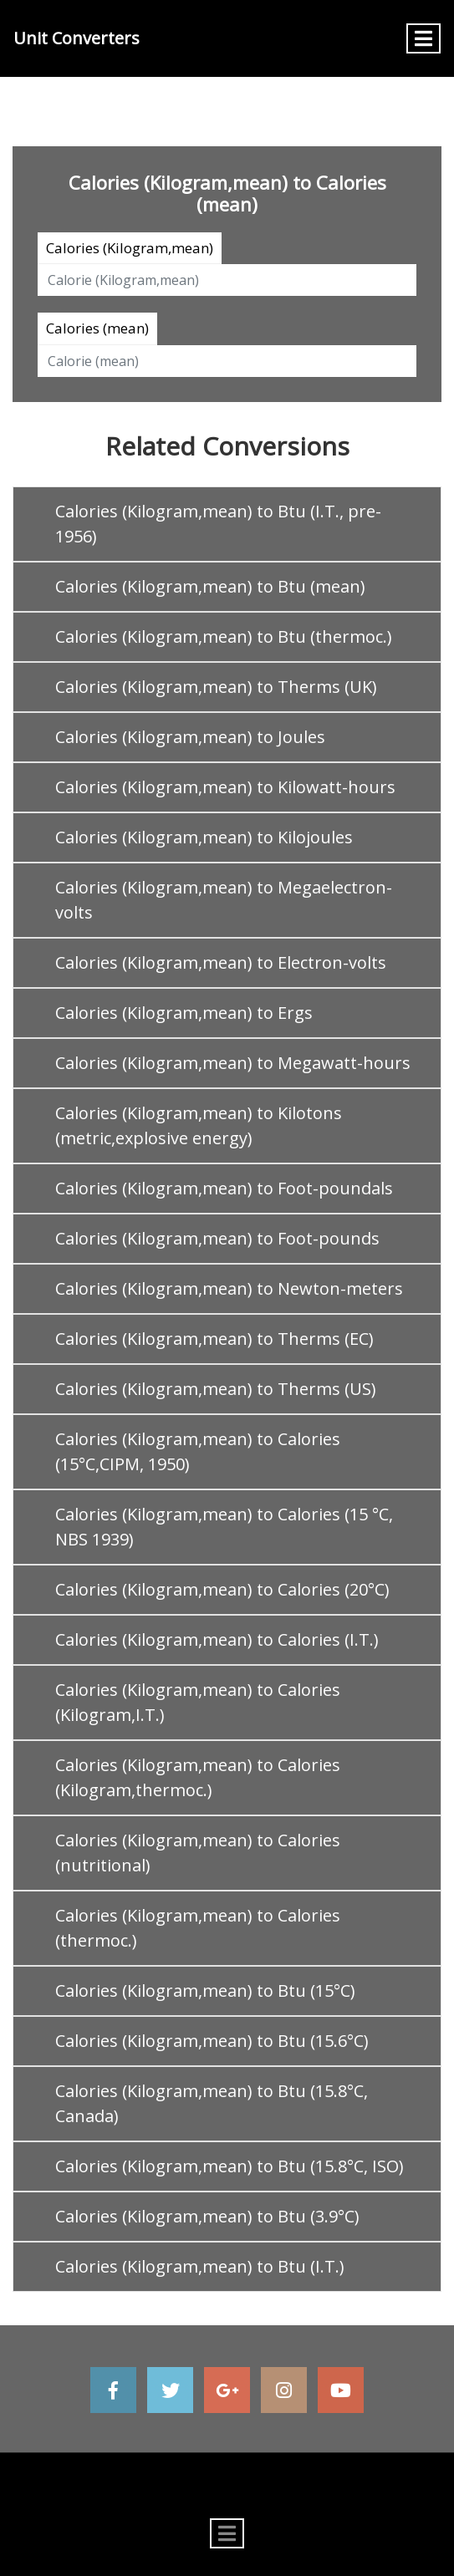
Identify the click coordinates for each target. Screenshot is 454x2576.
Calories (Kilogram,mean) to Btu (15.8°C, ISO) (229, 2166)
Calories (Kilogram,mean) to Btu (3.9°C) (207, 2216)
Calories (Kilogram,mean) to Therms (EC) (214, 1338)
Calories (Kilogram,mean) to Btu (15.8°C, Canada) (211, 2103)
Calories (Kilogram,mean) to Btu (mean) (210, 586)
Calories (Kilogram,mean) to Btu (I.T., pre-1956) (218, 523)
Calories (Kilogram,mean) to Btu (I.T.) (199, 2266)
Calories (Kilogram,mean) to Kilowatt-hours (225, 787)
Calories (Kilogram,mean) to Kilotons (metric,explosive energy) (198, 1125)
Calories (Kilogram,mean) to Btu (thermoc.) (223, 636)
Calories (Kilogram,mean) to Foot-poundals (224, 1188)
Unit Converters (76, 38)
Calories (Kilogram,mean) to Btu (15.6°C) (212, 2040)
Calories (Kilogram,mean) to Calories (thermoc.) (197, 1928)
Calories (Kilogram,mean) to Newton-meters (229, 1288)
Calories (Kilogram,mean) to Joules (190, 736)
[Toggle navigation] (423, 38)
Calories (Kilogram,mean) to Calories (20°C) (222, 1589)
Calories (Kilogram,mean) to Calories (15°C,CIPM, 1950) (197, 1451)
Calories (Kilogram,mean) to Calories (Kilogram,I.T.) (197, 1702)
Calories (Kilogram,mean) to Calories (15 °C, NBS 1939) (224, 1526)
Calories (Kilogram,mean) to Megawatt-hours (233, 1062)
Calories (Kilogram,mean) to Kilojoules (204, 837)
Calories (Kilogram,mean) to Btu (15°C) (205, 1990)
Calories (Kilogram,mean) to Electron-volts (220, 962)
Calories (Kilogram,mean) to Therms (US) (215, 1388)
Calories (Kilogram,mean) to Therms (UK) (216, 686)
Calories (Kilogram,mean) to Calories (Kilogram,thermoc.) (197, 1777)
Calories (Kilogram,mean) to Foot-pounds (217, 1238)
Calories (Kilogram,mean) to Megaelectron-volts (223, 900)
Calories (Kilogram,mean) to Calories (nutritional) (197, 1852)
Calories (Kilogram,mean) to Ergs (184, 1012)
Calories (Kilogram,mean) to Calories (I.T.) (217, 1639)
